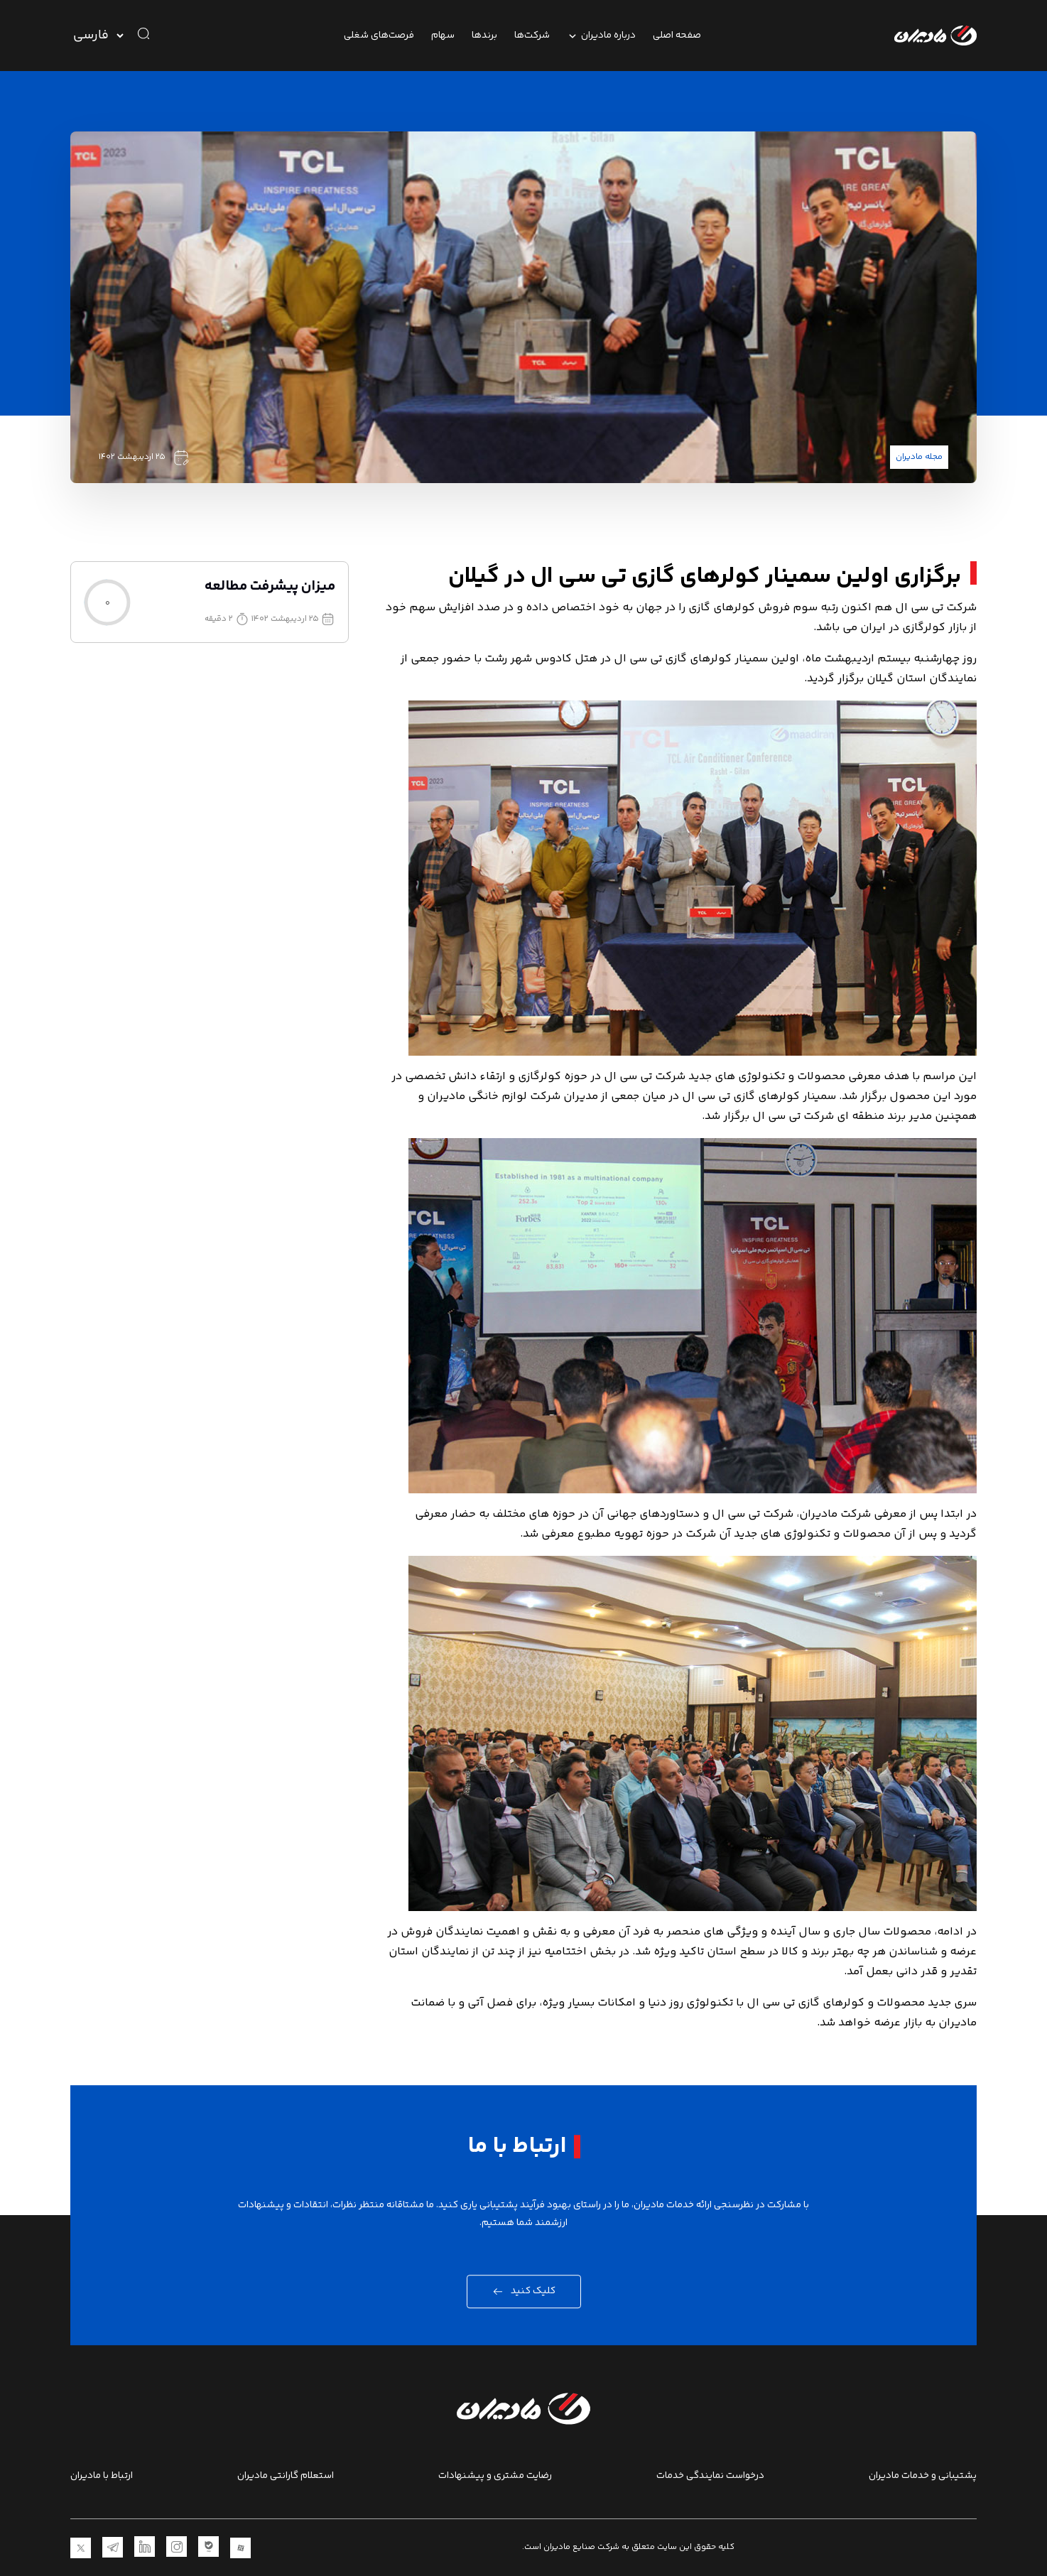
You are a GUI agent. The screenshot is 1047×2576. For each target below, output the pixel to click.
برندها (484, 35)
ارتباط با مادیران (101, 2476)
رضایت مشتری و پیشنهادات (495, 2476)
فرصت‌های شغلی (379, 35)
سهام (443, 35)
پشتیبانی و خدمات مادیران (923, 2476)
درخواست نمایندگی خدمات (710, 2476)
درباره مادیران (601, 35)
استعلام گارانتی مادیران (285, 2476)
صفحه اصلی (677, 35)
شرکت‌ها (532, 35)
